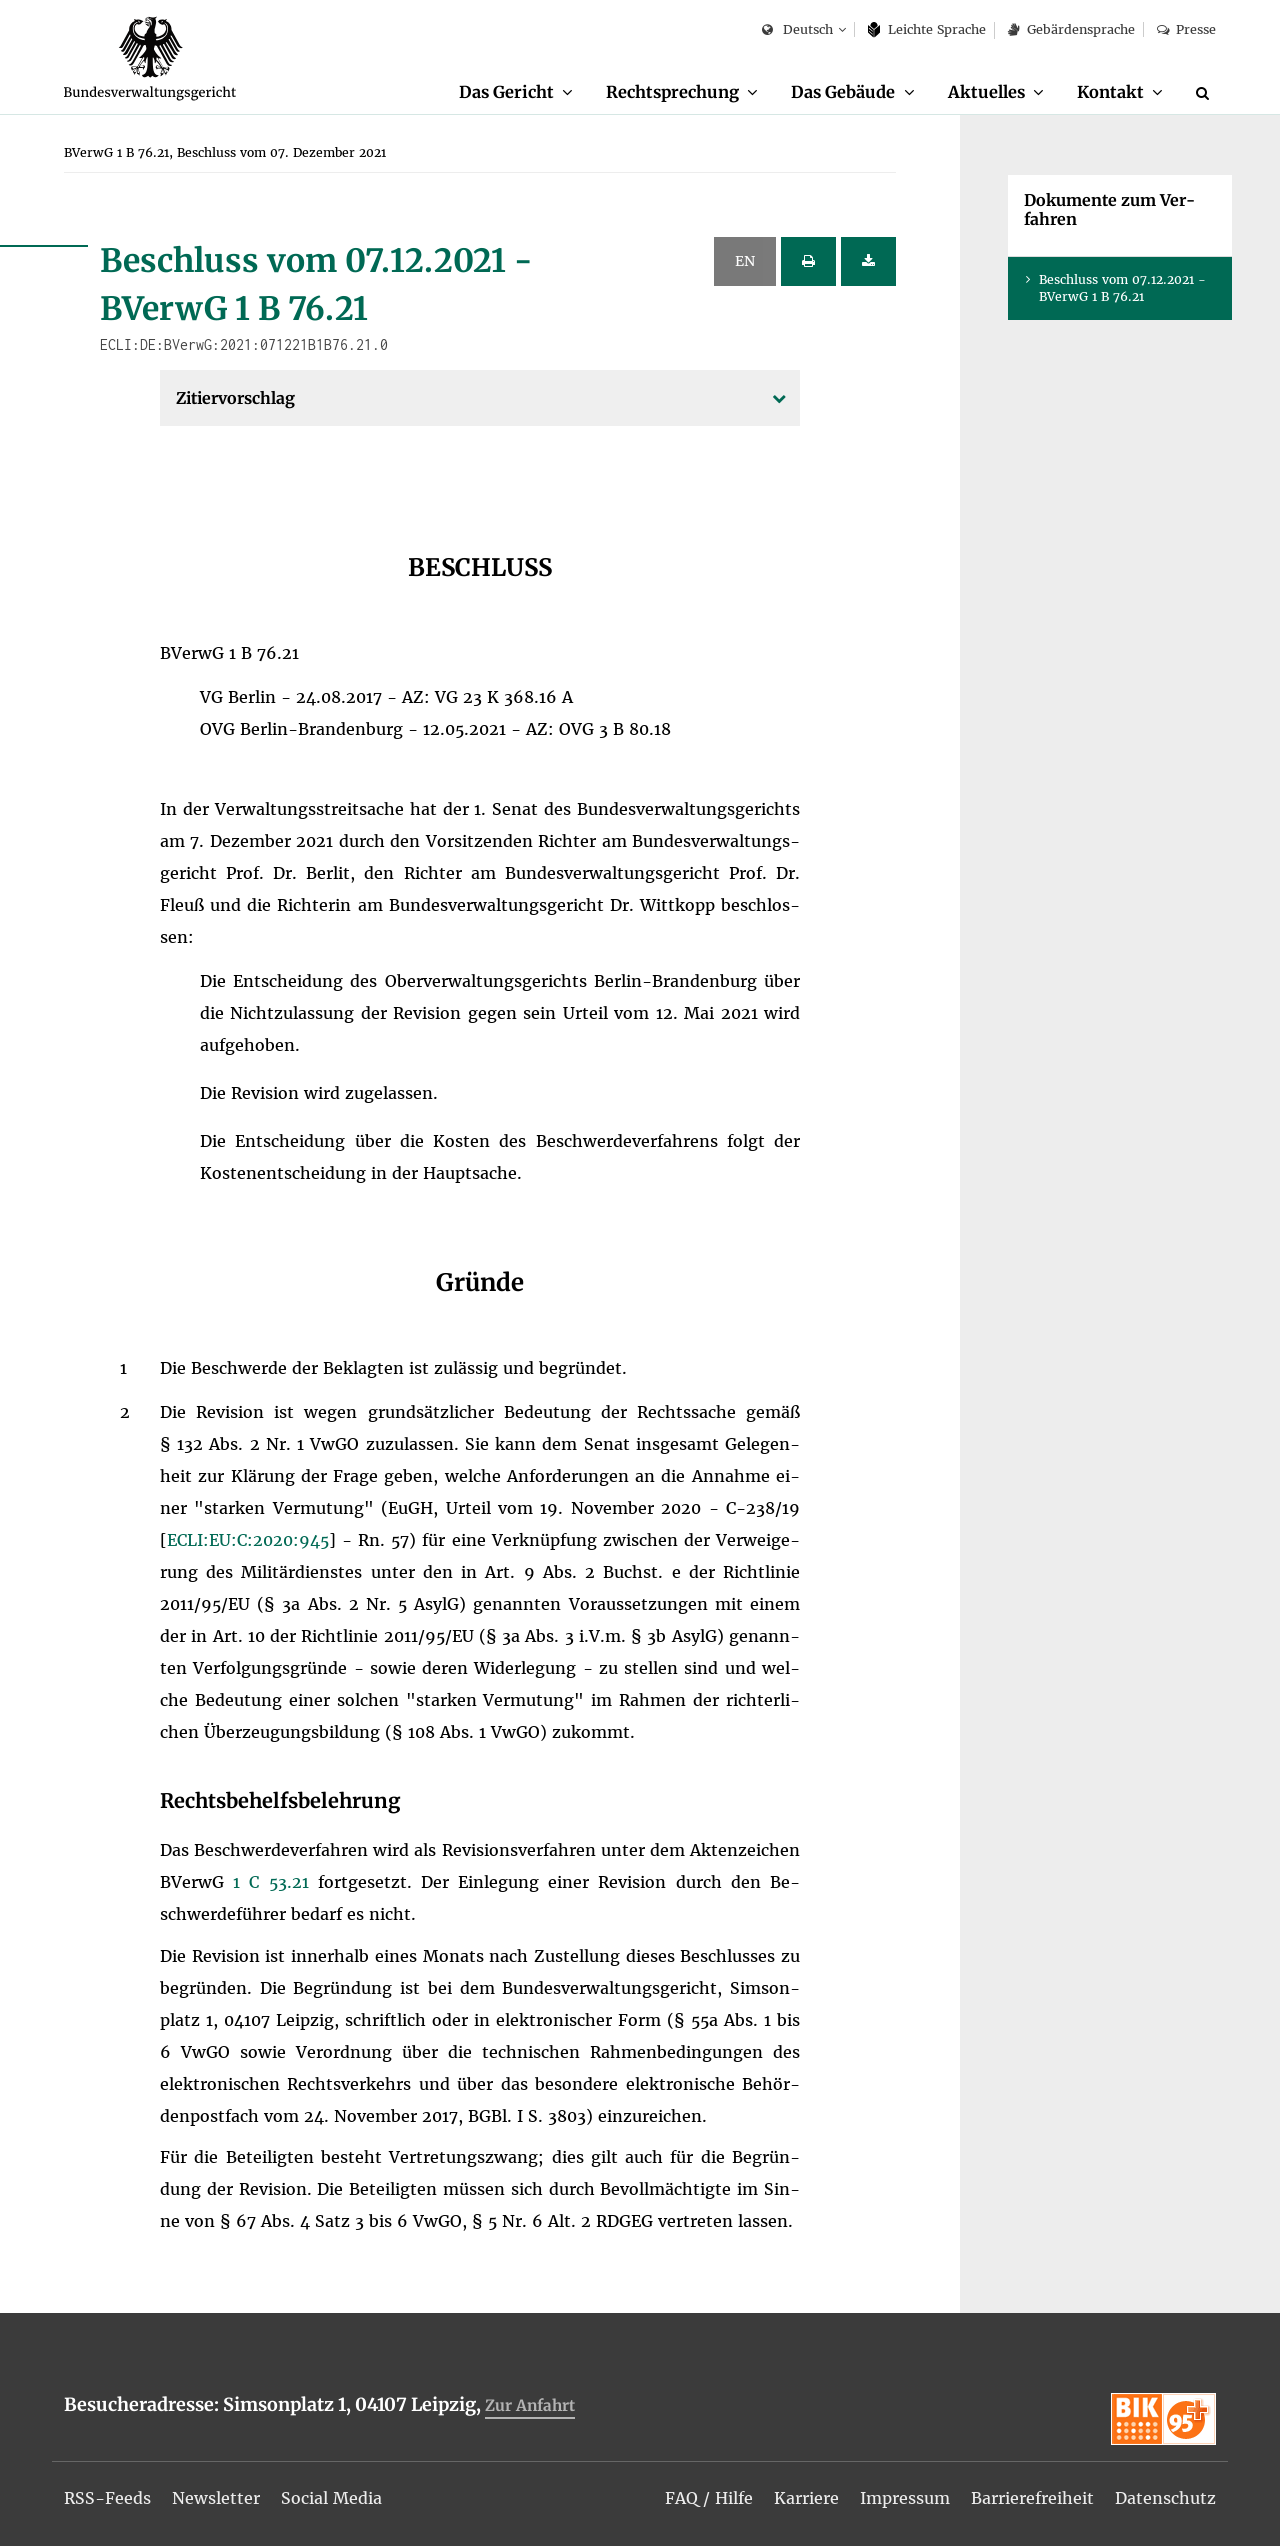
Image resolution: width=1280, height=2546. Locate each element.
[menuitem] (516, 93)
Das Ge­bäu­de (843, 92)
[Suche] (1206, 93)
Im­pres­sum (905, 2498)
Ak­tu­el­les (986, 92)
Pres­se (1186, 29)
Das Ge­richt (506, 92)
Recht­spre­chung (672, 92)
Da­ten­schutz (1165, 2498)
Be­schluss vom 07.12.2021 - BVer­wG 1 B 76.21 (1122, 288)
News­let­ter (216, 2498)
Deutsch (797, 30)
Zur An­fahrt (530, 2405)
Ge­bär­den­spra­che (1071, 29)
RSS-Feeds (107, 2498)
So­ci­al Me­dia (331, 2498)
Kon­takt (1110, 92)
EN (745, 261)
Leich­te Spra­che (927, 29)
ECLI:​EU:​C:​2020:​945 (248, 1540)
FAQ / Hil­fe (709, 2498)
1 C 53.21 (275, 1882)
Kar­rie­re (806, 2498)
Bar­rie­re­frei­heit (1032, 2498)
